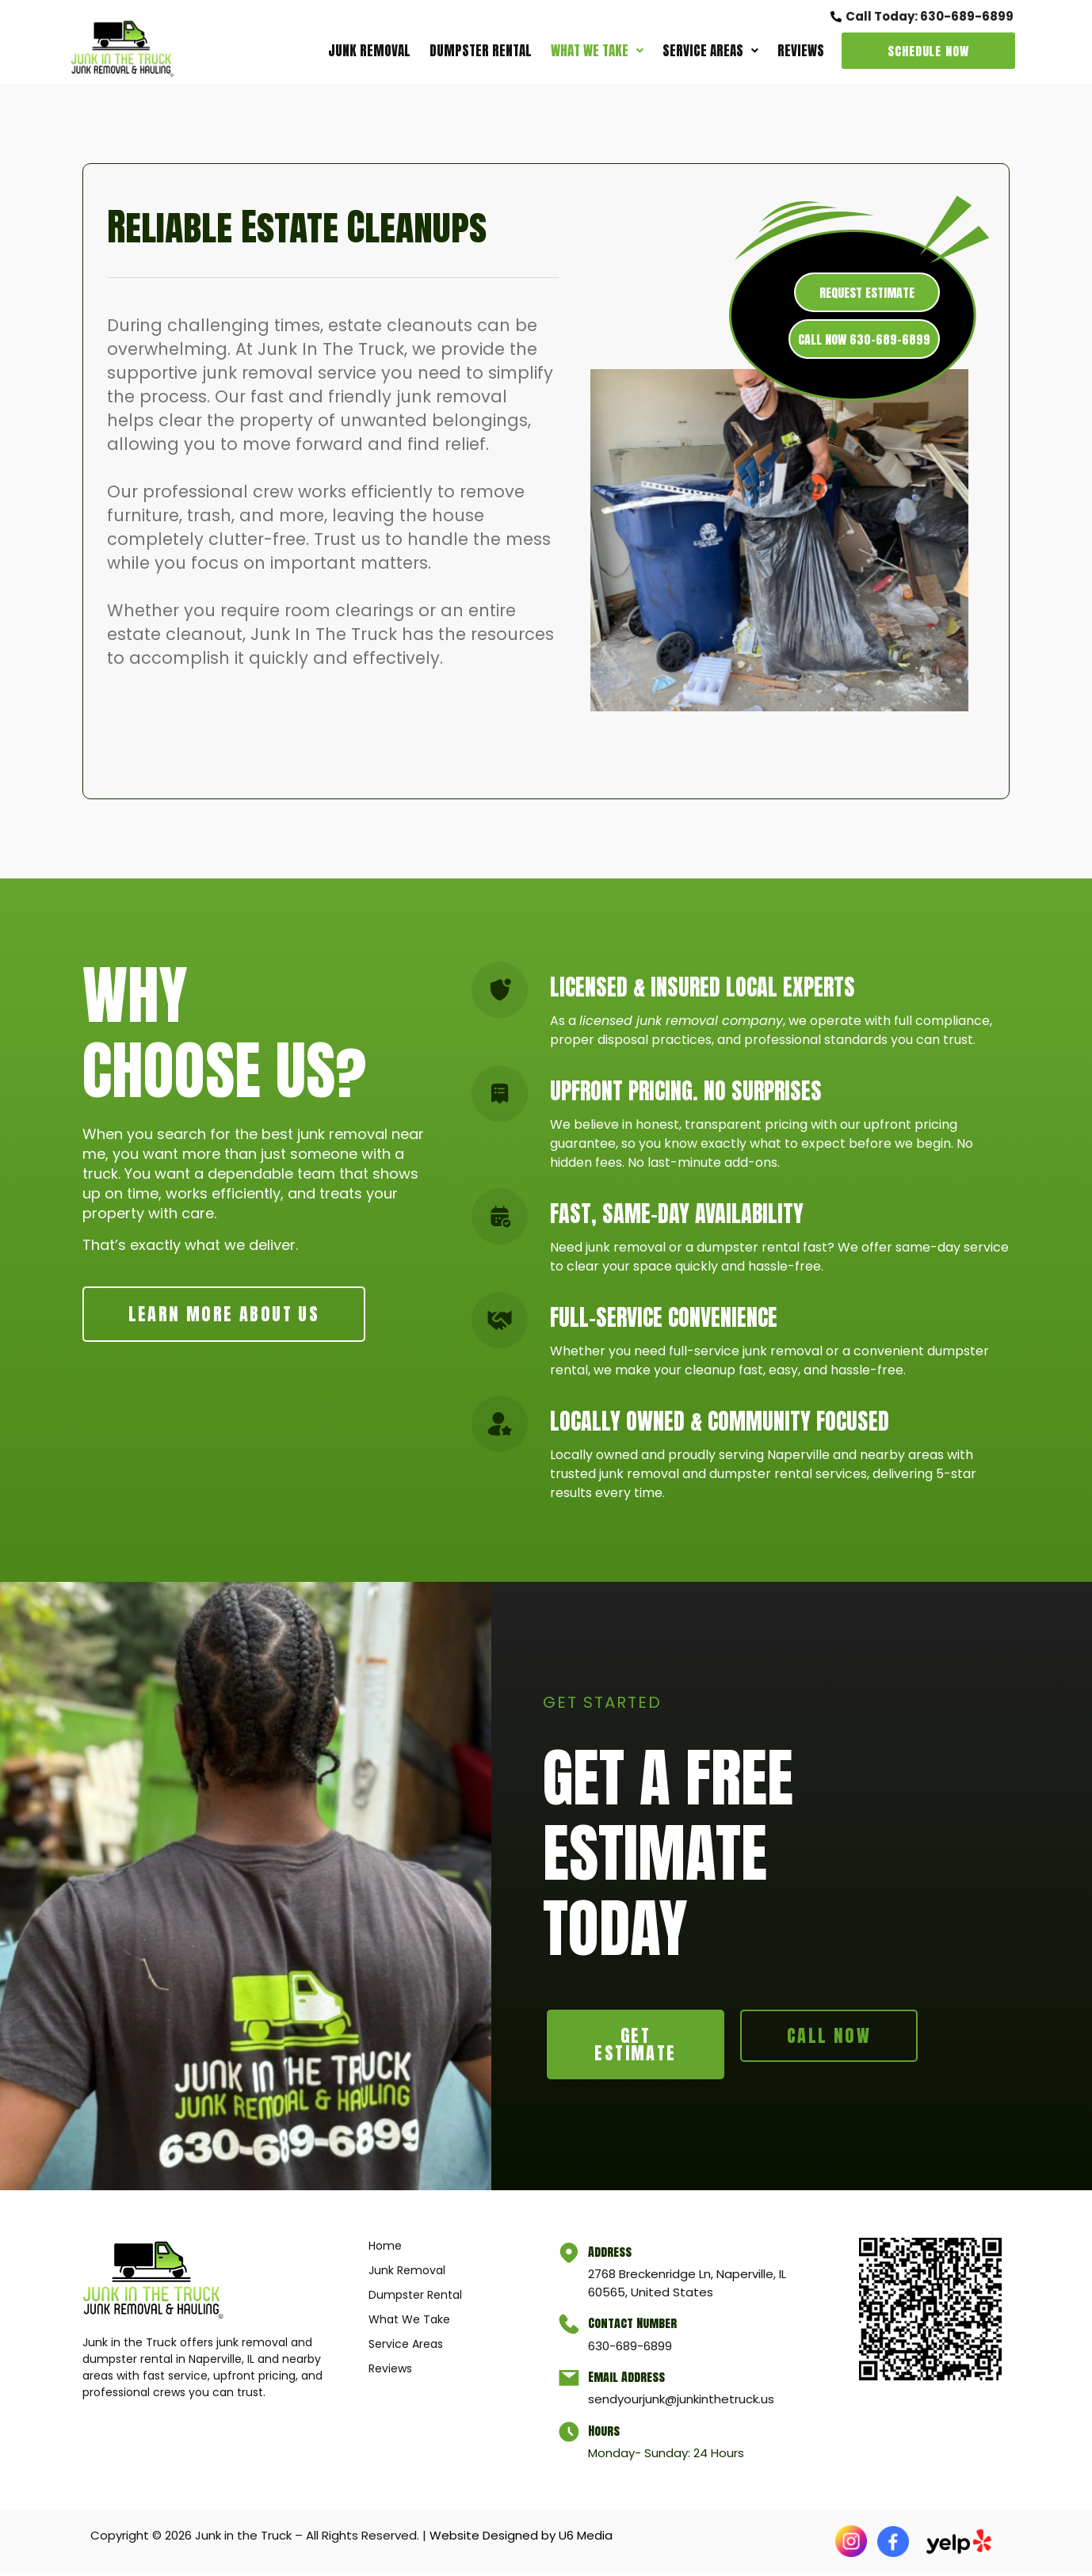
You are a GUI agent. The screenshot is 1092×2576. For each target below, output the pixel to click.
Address (611, 2254)
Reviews (800, 50)
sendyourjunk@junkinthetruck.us (683, 2402)
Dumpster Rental (481, 50)
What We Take (597, 50)
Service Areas (710, 50)
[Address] (570, 2257)
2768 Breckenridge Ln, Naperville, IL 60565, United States (689, 2286)
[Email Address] (570, 2382)
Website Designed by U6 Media (521, 2538)
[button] (597, 51)
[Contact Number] (570, 2328)
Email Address (628, 2379)
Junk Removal (369, 50)
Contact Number (634, 2325)
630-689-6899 (632, 2348)
